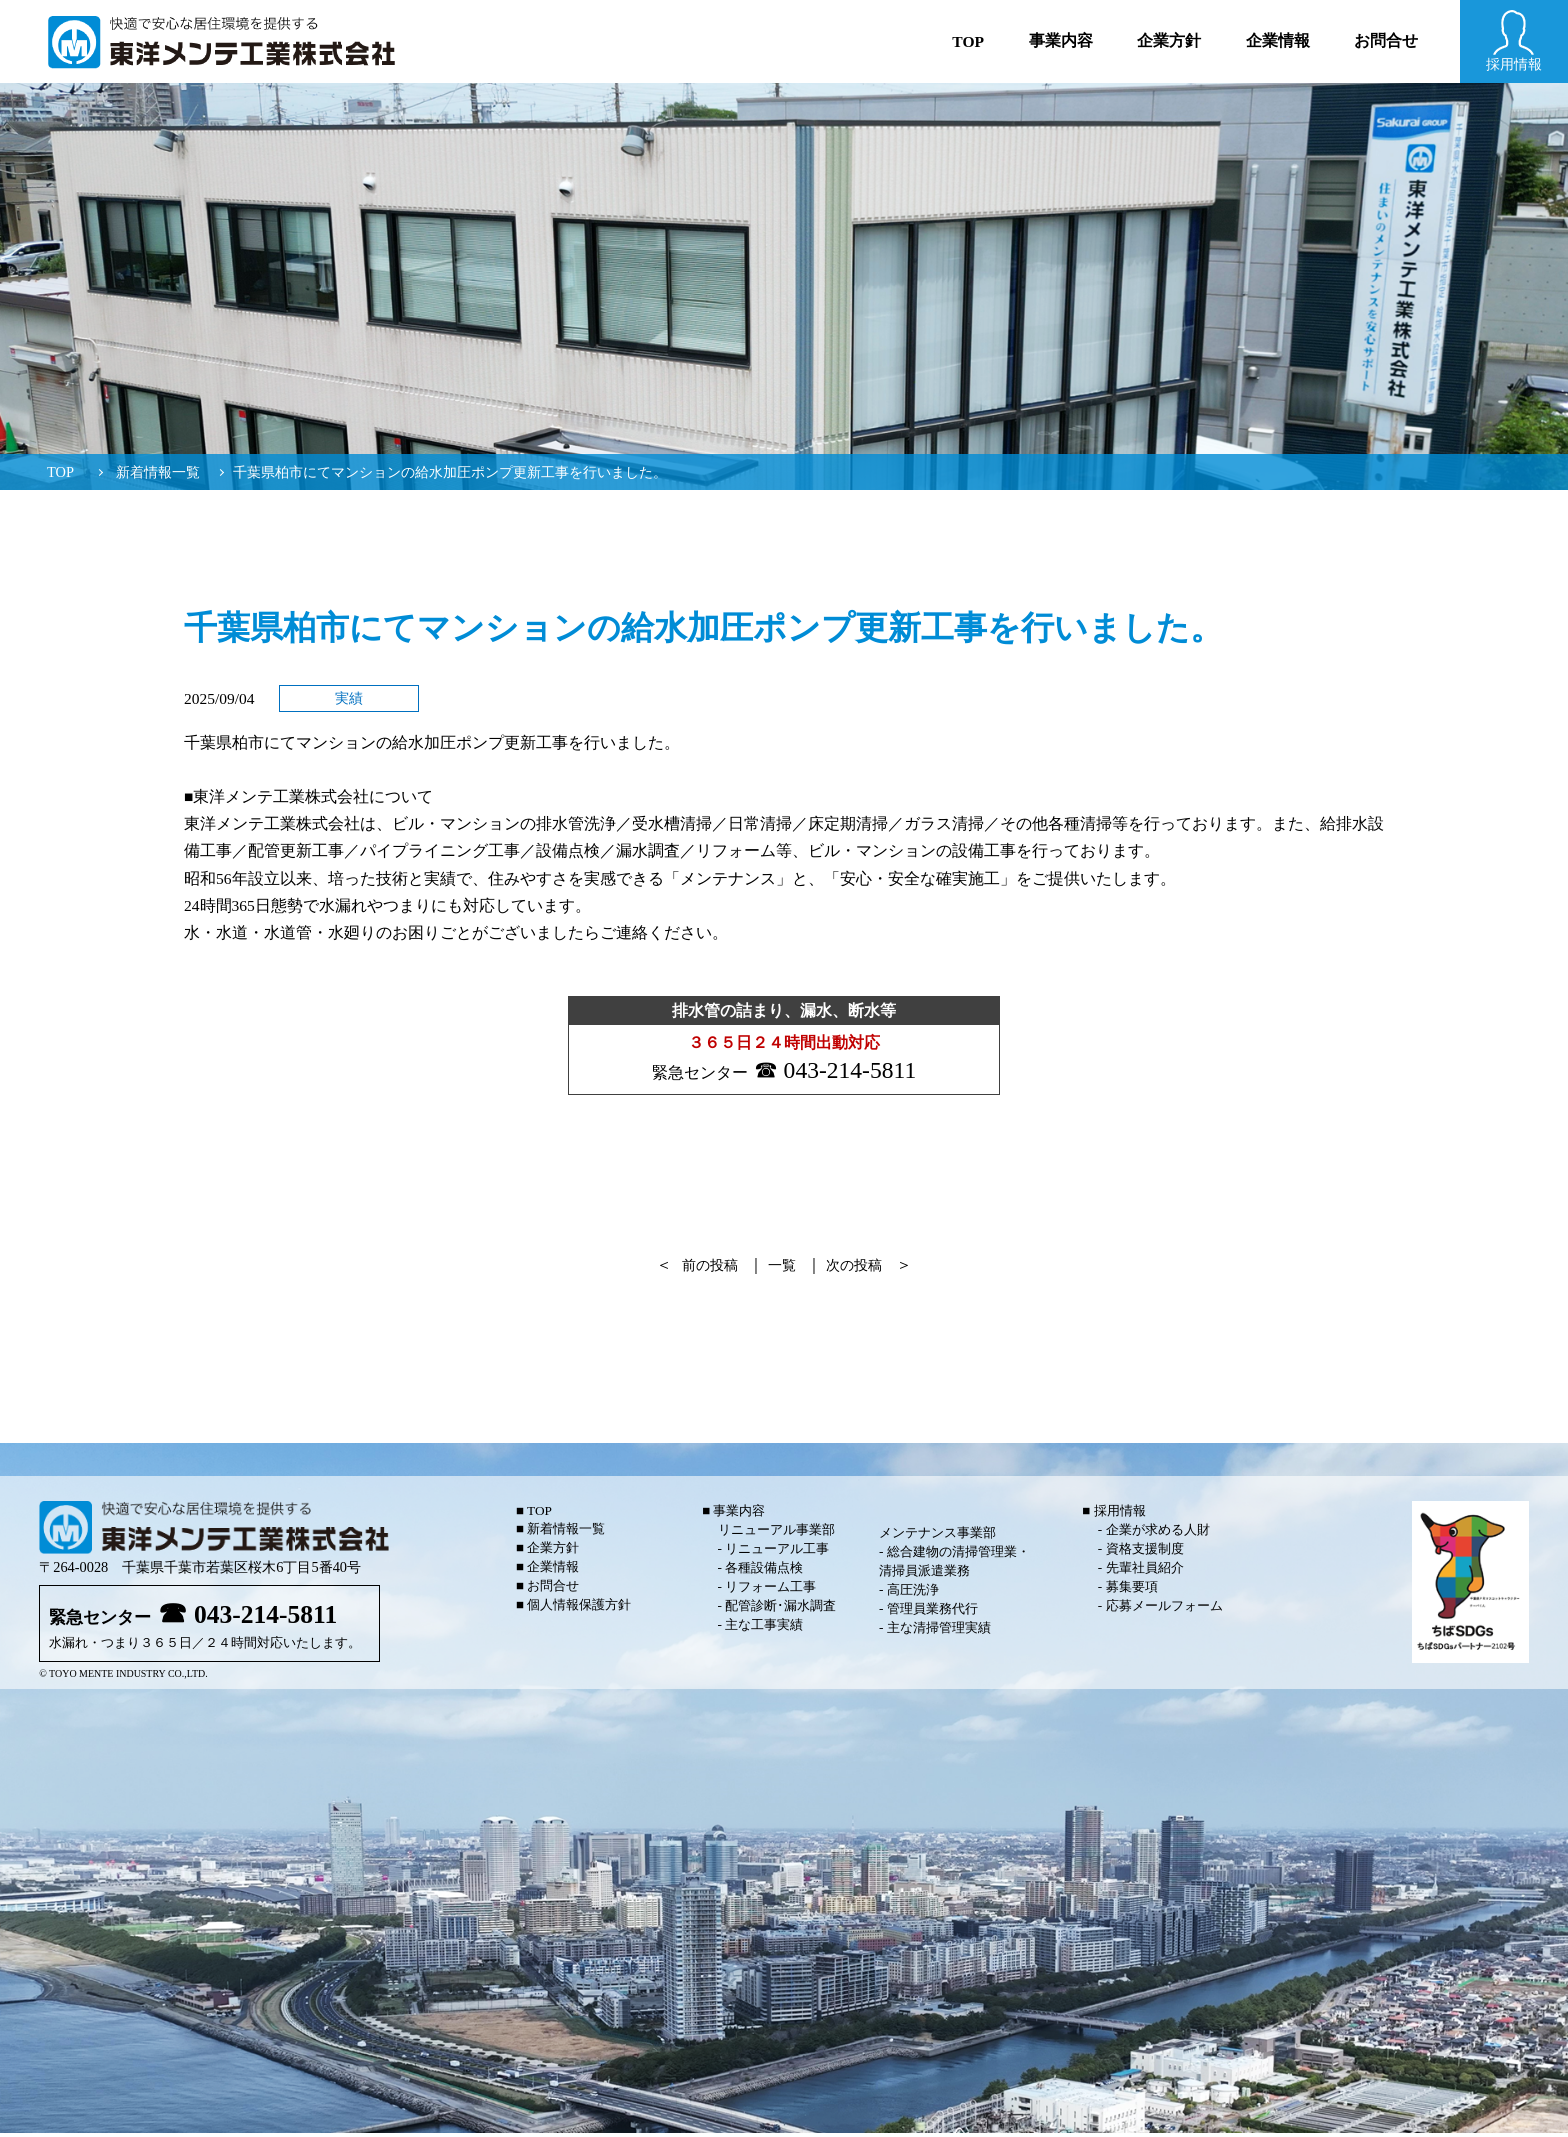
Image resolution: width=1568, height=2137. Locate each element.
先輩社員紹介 (1145, 1571)
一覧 (782, 1268)
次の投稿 (860, 1268)
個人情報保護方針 (579, 1608)
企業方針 (1169, 40)
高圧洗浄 (913, 1593)
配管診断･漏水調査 (780, 1609)
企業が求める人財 (1158, 1533)
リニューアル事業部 (776, 1533)
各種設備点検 (764, 1571)
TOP (60, 472)
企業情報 (1278, 40)
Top (968, 41)
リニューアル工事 (777, 1552)
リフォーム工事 (770, 1590)
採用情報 (1120, 1514)
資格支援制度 (1145, 1552)
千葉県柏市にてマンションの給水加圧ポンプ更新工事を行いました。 (450, 472)
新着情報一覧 (158, 472)
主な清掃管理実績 (939, 1631)
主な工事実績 (764, 1628)
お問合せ (1386, 40)
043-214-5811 (852, 1072)
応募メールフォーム (1164, 1609)
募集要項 (1132, 1590)
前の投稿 (704, 1268)
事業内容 (1061, 40)
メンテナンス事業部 (937, 1536)
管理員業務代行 (932, 1612)
